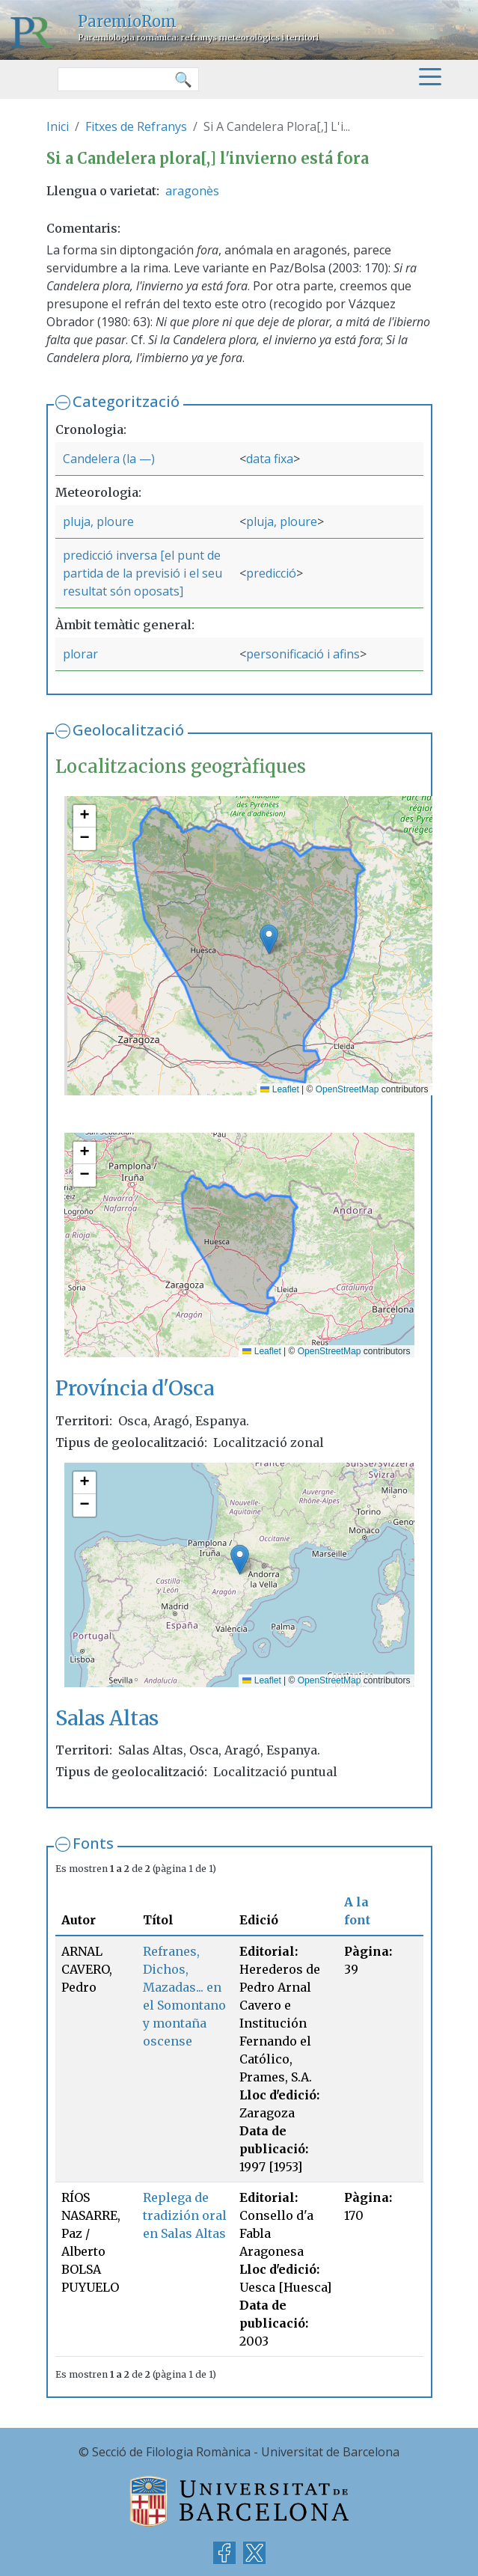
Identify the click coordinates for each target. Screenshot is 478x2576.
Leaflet (279, 1089)
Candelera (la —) (109, 458)
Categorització (126, 401)
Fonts (93, 1843)
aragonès (192, 191)
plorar (80, 654)
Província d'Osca (134, 1388)
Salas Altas (107, 1718)
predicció (271, 573)
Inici (57, 126)
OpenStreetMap (347, 1089)
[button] (269, 939)
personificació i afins (303, 654)
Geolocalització (128, 730)
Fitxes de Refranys (136, 126)
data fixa (269, 458)
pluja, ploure (98, 521)
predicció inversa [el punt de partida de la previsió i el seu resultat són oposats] (142, 573)
